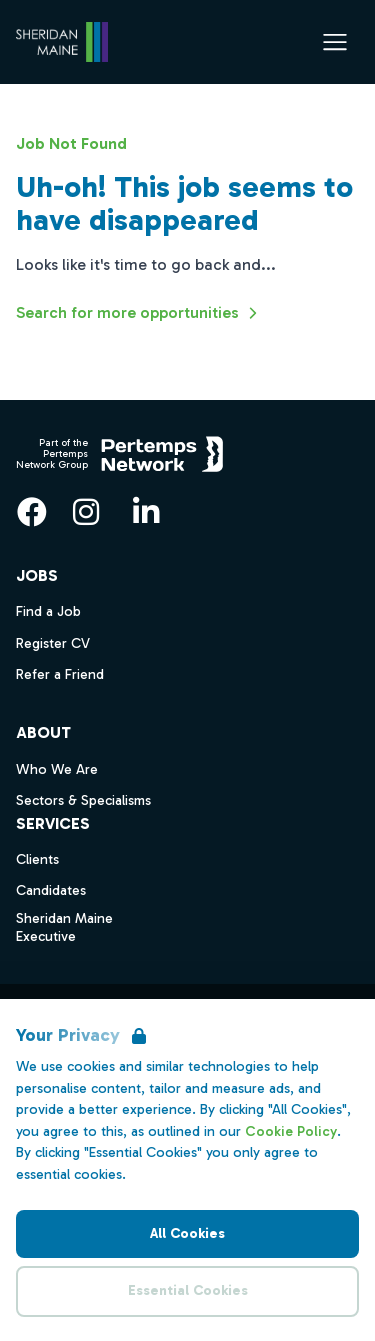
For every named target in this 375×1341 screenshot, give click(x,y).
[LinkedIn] (146, 512)
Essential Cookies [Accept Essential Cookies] (188, 1290)
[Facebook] (32, 512)
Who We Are (57, 769)
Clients (37, 859)
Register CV (53, 643)
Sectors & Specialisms (83, 800)
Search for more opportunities (139, 313)
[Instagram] (86, 512)
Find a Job (48, 611)
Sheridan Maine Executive (64, 928)
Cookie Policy (291, 1131)
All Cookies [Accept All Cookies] (187, 1233)
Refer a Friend (60, 674)
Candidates (51, 890)
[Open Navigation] (335, 42)
